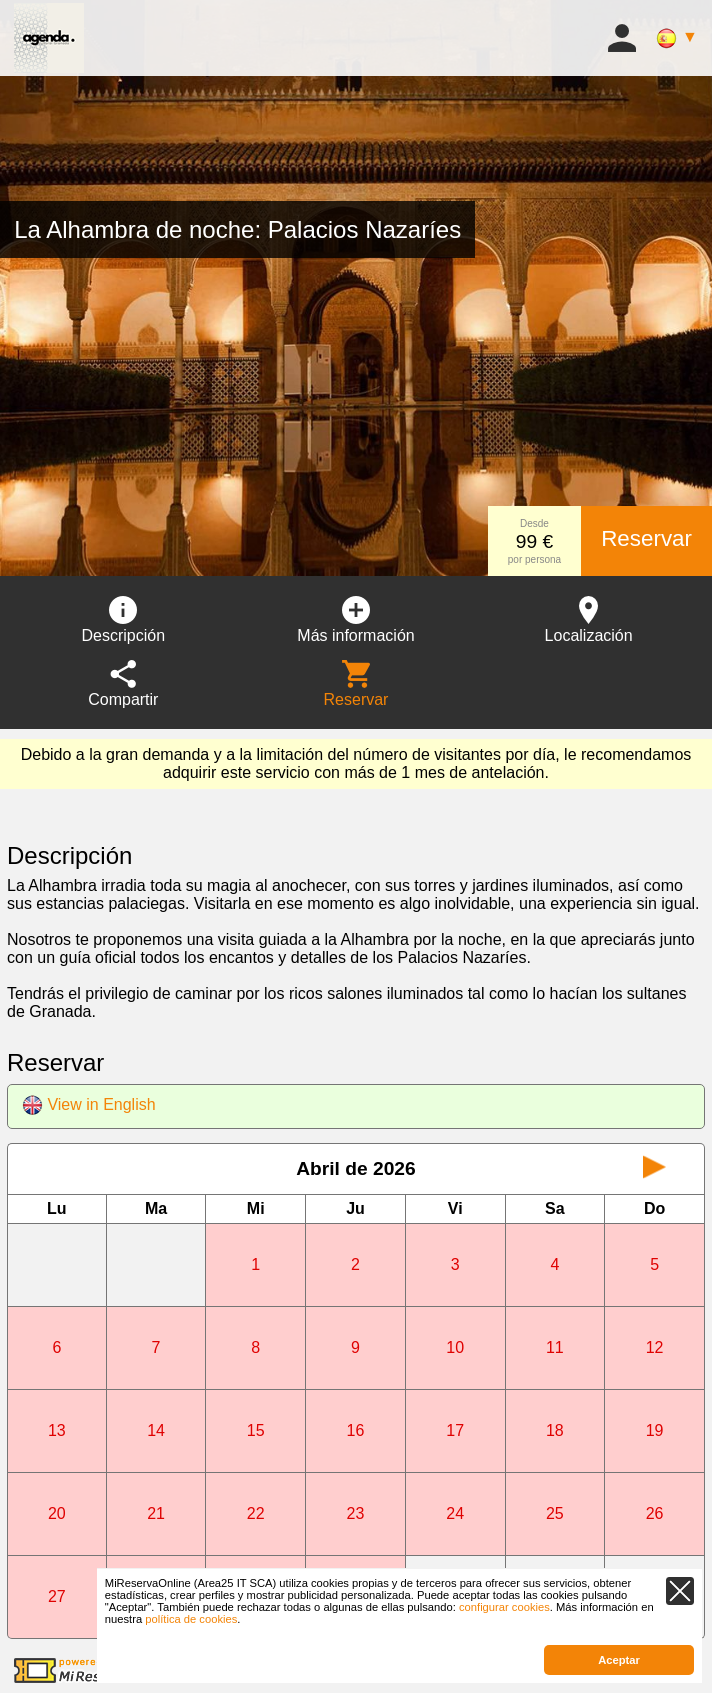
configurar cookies (504, 1607)
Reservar (646, 538)
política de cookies (191, 1619)
